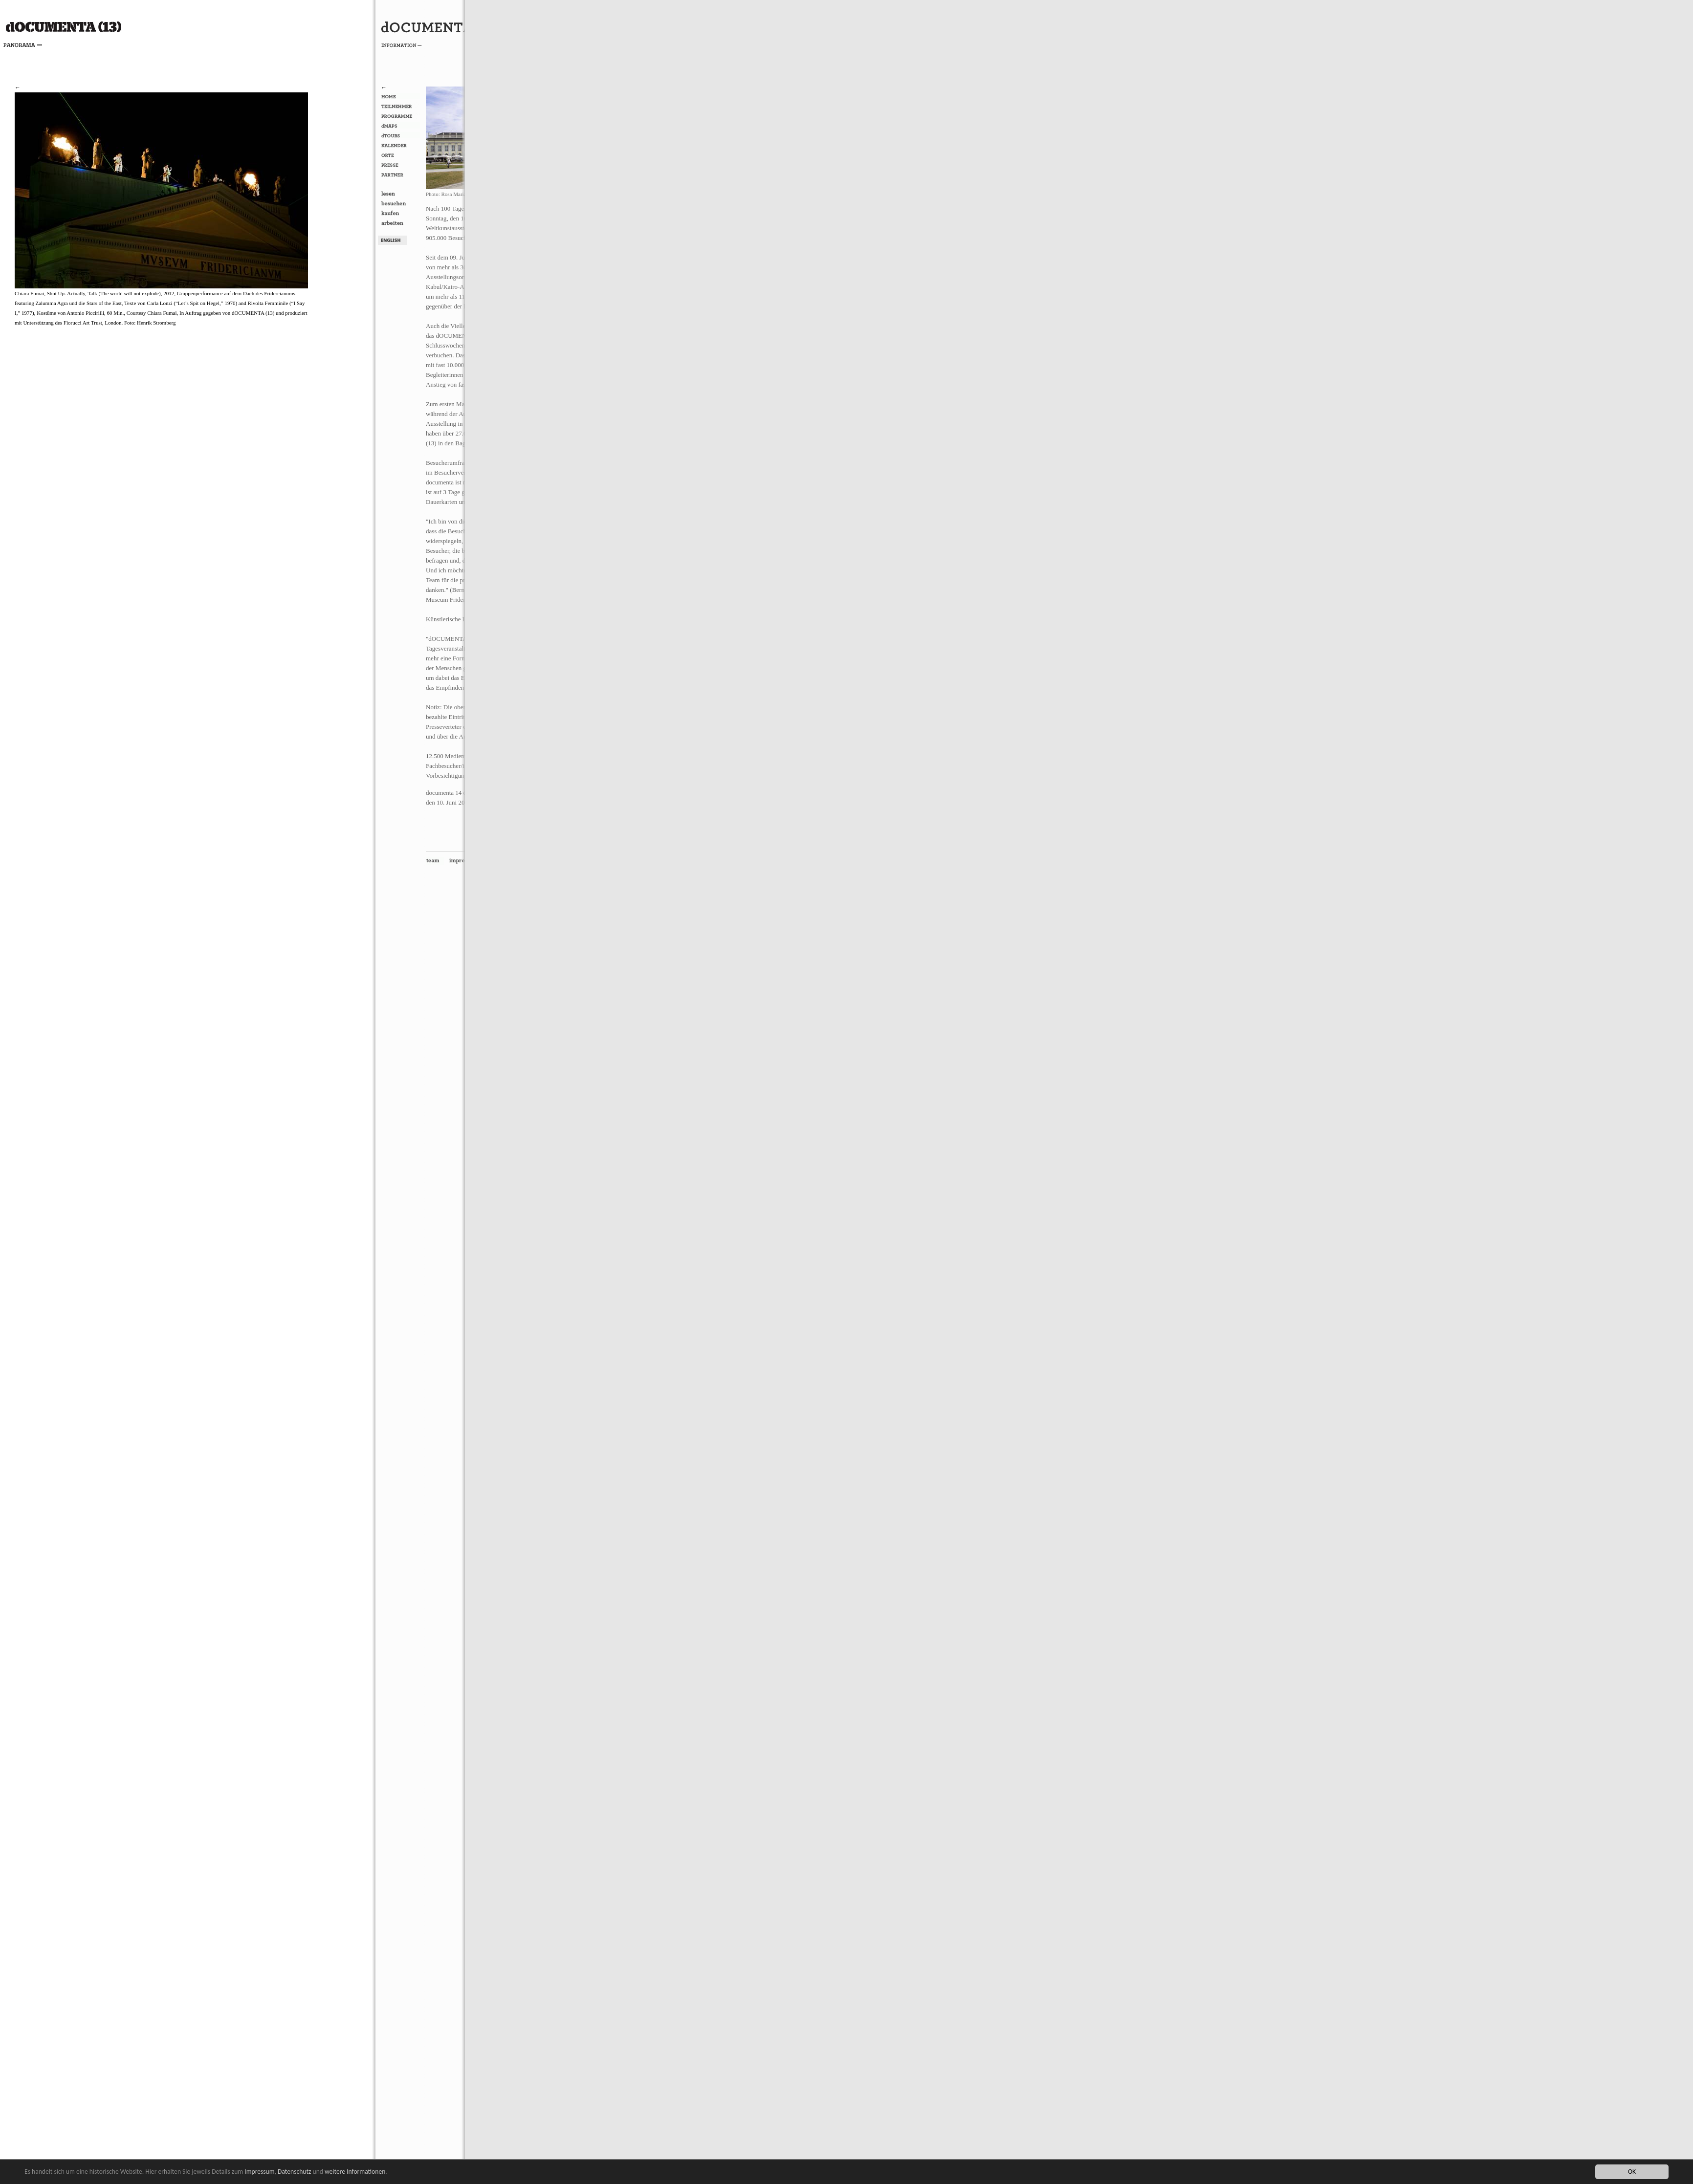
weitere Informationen (355, 2171)
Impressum (259, 2171)
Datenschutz (294, 2171)
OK (1632, 2171)
